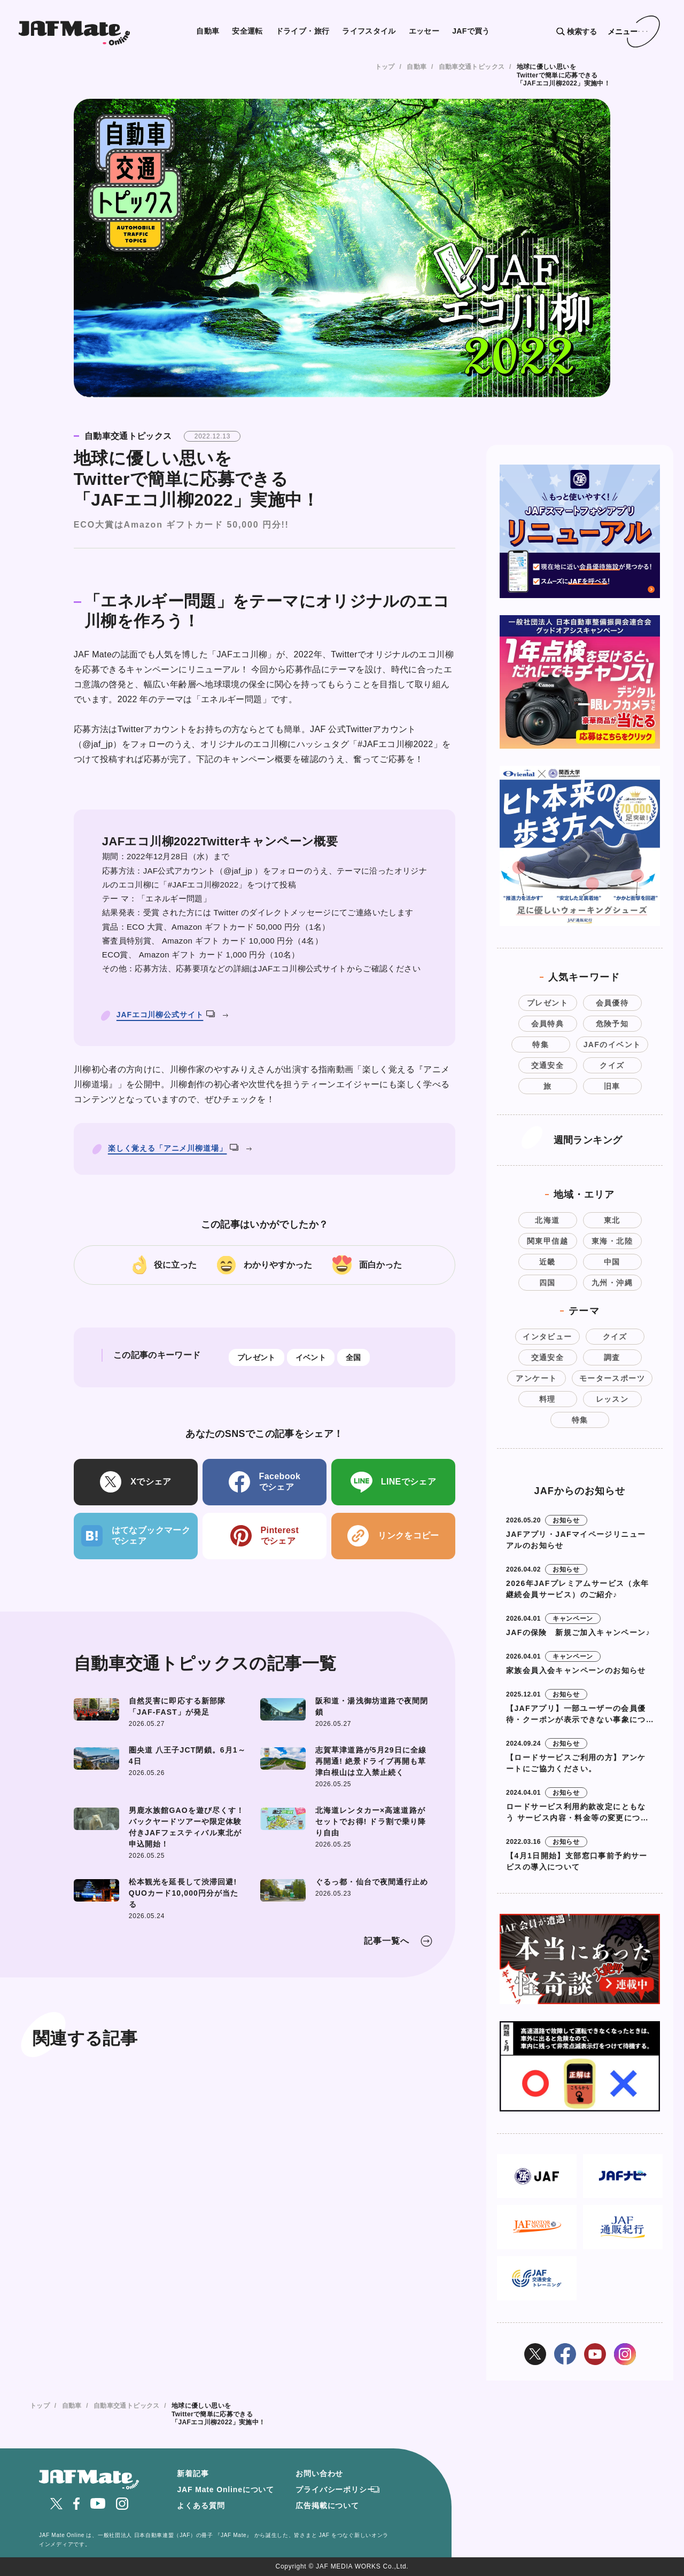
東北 (612, 1220)
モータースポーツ (612, 1378)
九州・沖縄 (612, 1282)
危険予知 (612, 1023)
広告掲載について (327, 2505)
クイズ (612, 1065)
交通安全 (547, 1065)
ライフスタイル (369, 31)
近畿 (547, 1262)
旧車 (612, 1086)
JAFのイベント (612, 1044)
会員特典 (547, 1023)
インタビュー (547, 1336)
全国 (353, 1357)
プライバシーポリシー (335, 2489)
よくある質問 (200, 2505)
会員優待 (612, 1003)
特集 (540, 1044)
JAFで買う (471, 31)
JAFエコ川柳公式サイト (165, 1014)
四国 (547, 1282)
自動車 (207, 31)
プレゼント (256, 1357)
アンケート (536, 1378)
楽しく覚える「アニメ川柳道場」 (173, 1148)
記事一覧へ (386, 1940)
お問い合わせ (319, 2473)
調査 (612, 1357)
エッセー (424, 31)
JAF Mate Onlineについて (225, 2489)
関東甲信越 (547, 1241)
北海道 (547, 1220)
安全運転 (247, 31)
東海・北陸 (612, 1241)
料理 (547, 1399)
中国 (612, 1262)
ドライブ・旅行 (303, 31)
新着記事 (192, 2473)
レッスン (612, 1399)
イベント (311, 1357)
